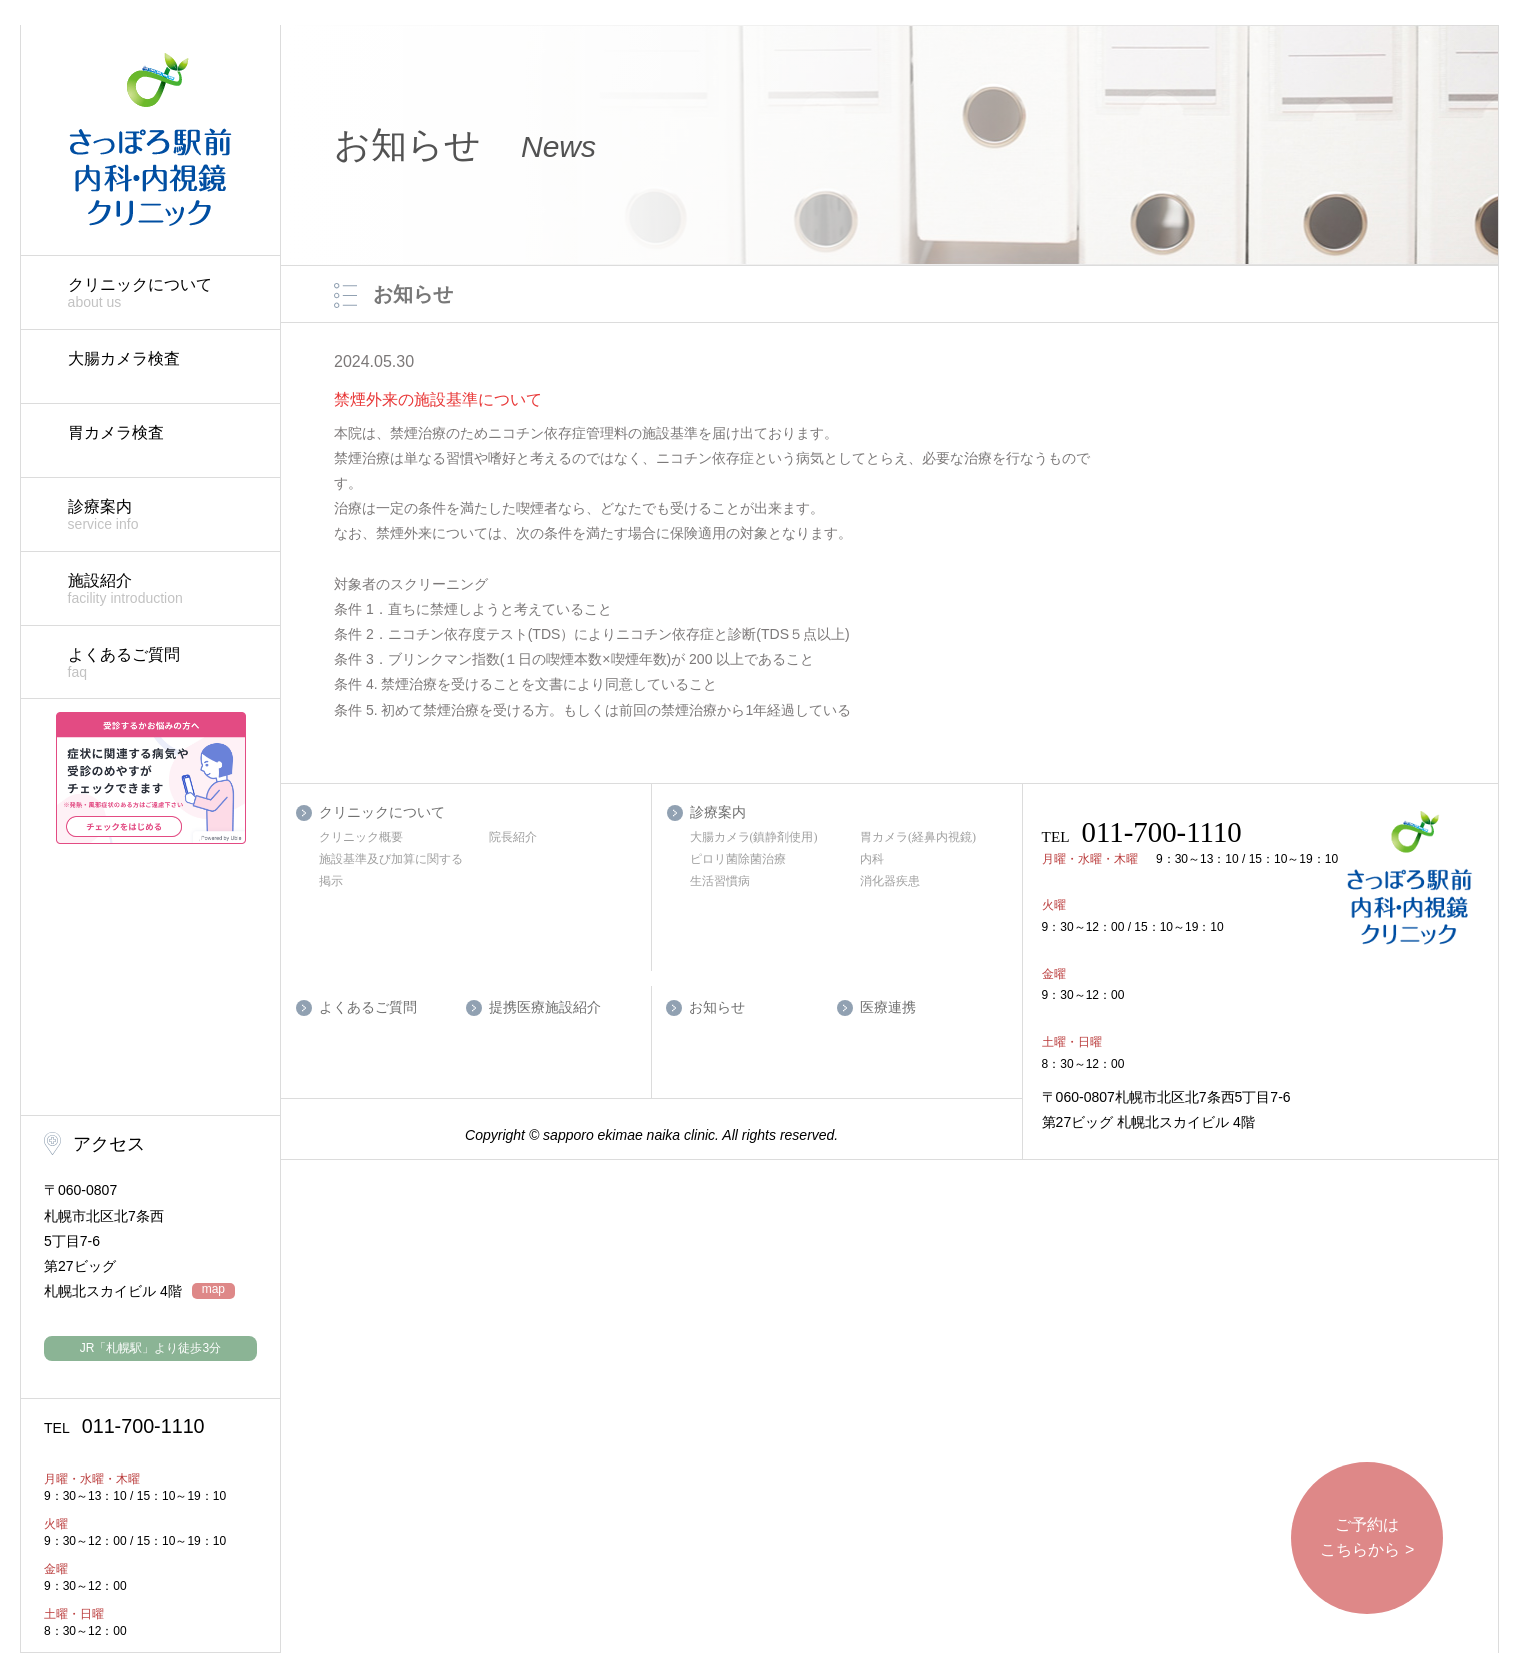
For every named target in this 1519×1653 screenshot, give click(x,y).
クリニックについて (164, 293)
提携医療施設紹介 (545, 1007)
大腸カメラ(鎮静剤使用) (754, 837)
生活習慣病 (720, 881)
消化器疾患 (890, 881)
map (213, 1289)
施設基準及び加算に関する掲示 (391, 870)
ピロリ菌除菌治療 (738, 859)
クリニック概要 (361, 837)
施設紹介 (164, 589)
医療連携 (888, 1007)
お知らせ (717, 1007)
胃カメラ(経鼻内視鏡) (918, 837)
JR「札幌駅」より (150, 1348)
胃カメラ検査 (116, 432)
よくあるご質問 (164, 663)
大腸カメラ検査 (124, 358)
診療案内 (164, 515)
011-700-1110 (124, 1426)
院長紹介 (513, 837)
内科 (872, 859)
